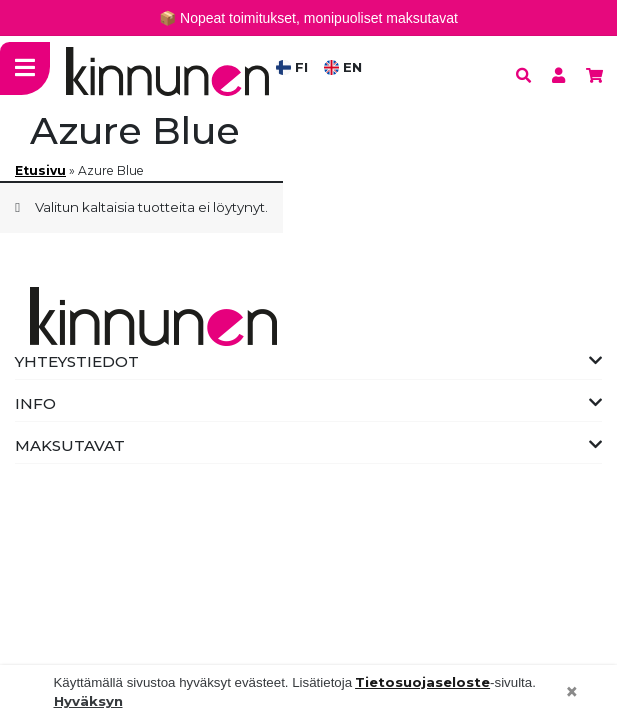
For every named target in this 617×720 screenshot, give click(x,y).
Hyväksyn (88, 701)
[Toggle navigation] (25, 68)
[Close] (572, 693)
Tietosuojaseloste (422, 682)
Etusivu (40, 170)
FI (292, 67)
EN (343, 67)
